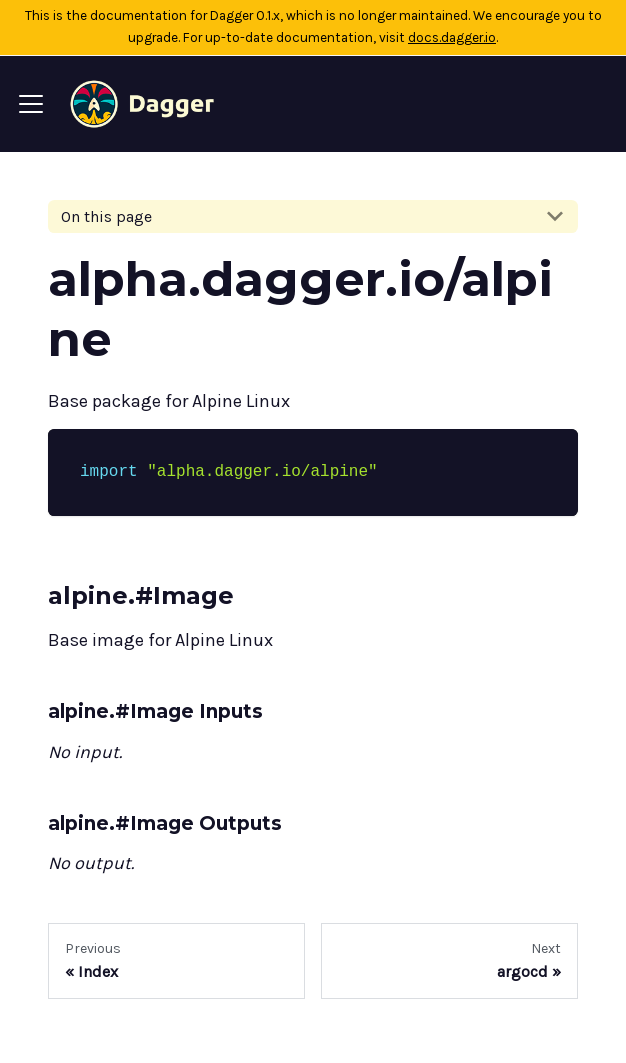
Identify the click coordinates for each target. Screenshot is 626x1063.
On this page (106, 216)
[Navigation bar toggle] (31, 104)
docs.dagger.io (452, 37)
